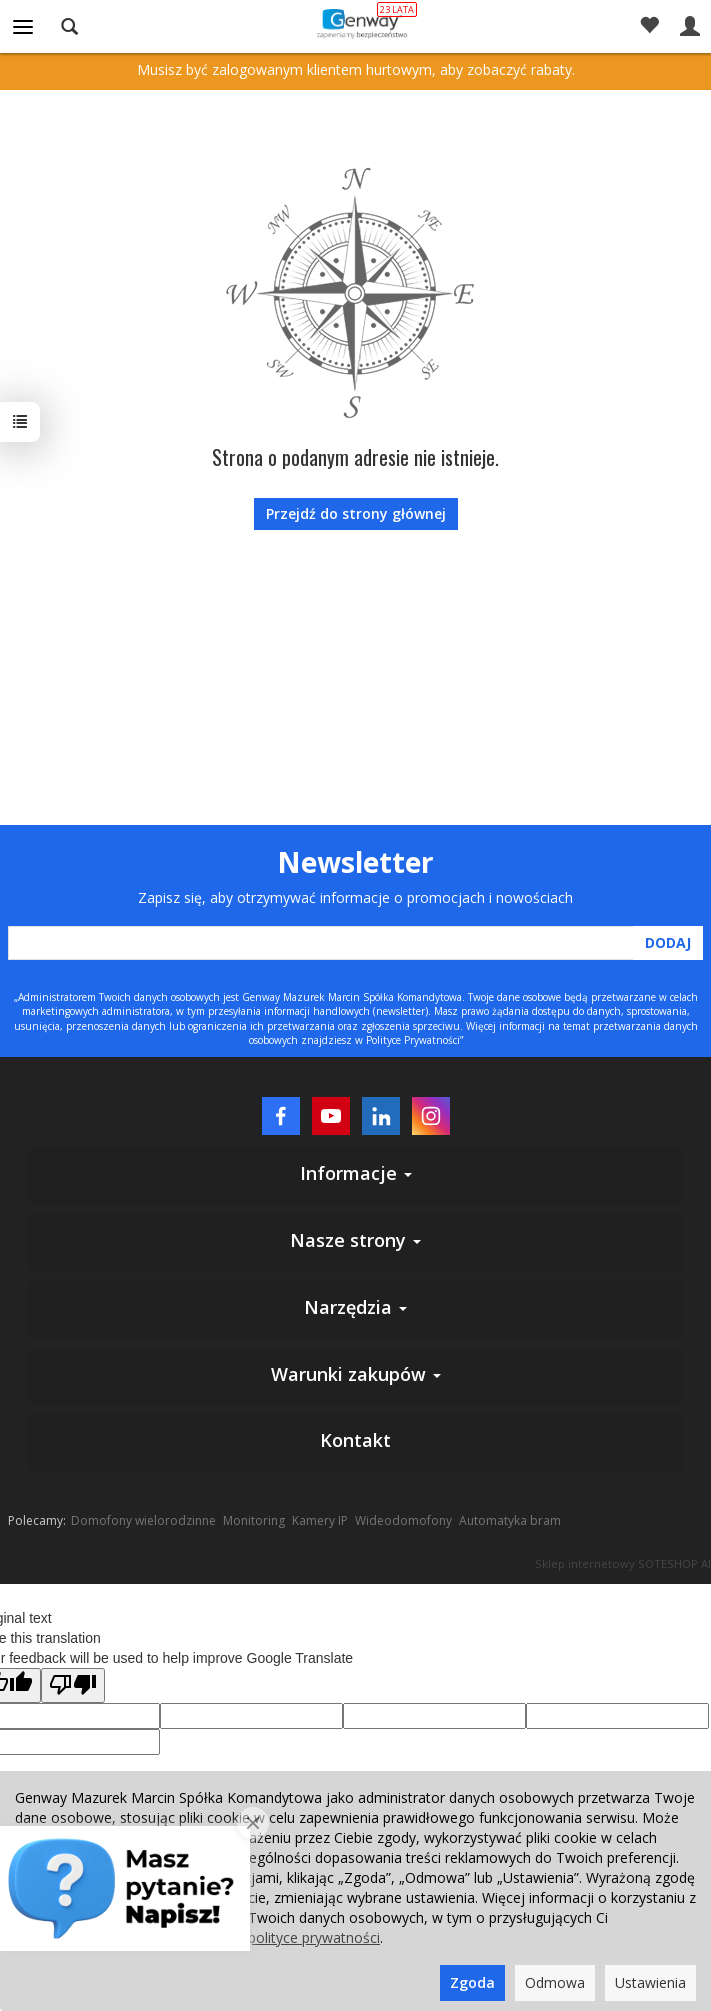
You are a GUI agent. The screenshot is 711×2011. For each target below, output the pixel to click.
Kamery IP (320, 1520)
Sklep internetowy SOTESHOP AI (623, 1563)
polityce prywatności (314, 1937)
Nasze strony (355, 1240)
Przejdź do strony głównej (356, 513)
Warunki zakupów (356, 1374)
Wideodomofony (403, 1520)
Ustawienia (650, 1982)
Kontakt (355, 1440)
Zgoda (472, 1982)
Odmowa (555, 1982)
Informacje (356, 1173)
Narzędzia (355, 1307)
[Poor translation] (73, 1685)
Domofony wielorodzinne (143, 1520)
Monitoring (254, 1520)
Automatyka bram (510, 1520)
